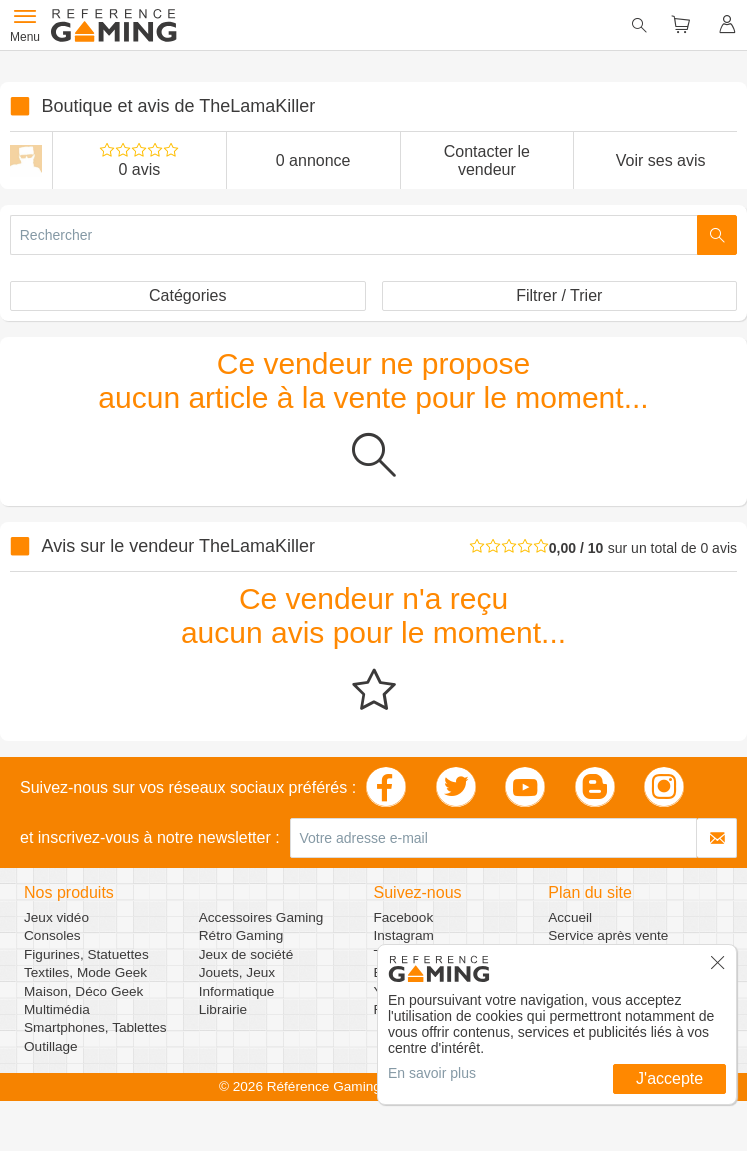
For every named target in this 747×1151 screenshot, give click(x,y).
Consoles (52, 935)
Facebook (404, 917)
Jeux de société (246, 954)
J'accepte (669, 1078)
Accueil (570, 917)
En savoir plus (432, 1073)
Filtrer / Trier (559, 295)
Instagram (404, 935)
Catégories (187, 295)
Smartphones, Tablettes (95, 1027)
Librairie (223, 1009)
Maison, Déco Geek (83, 991)
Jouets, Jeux (237, 972)
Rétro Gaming (241, 935)
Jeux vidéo (56, 917)
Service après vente (608, 935)
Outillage (51, 1046)
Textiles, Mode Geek (85, 972)
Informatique (237, 991)
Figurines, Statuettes (86, 954)
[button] (718, 969)
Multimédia (57, 1009)
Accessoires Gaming (261, 917)
